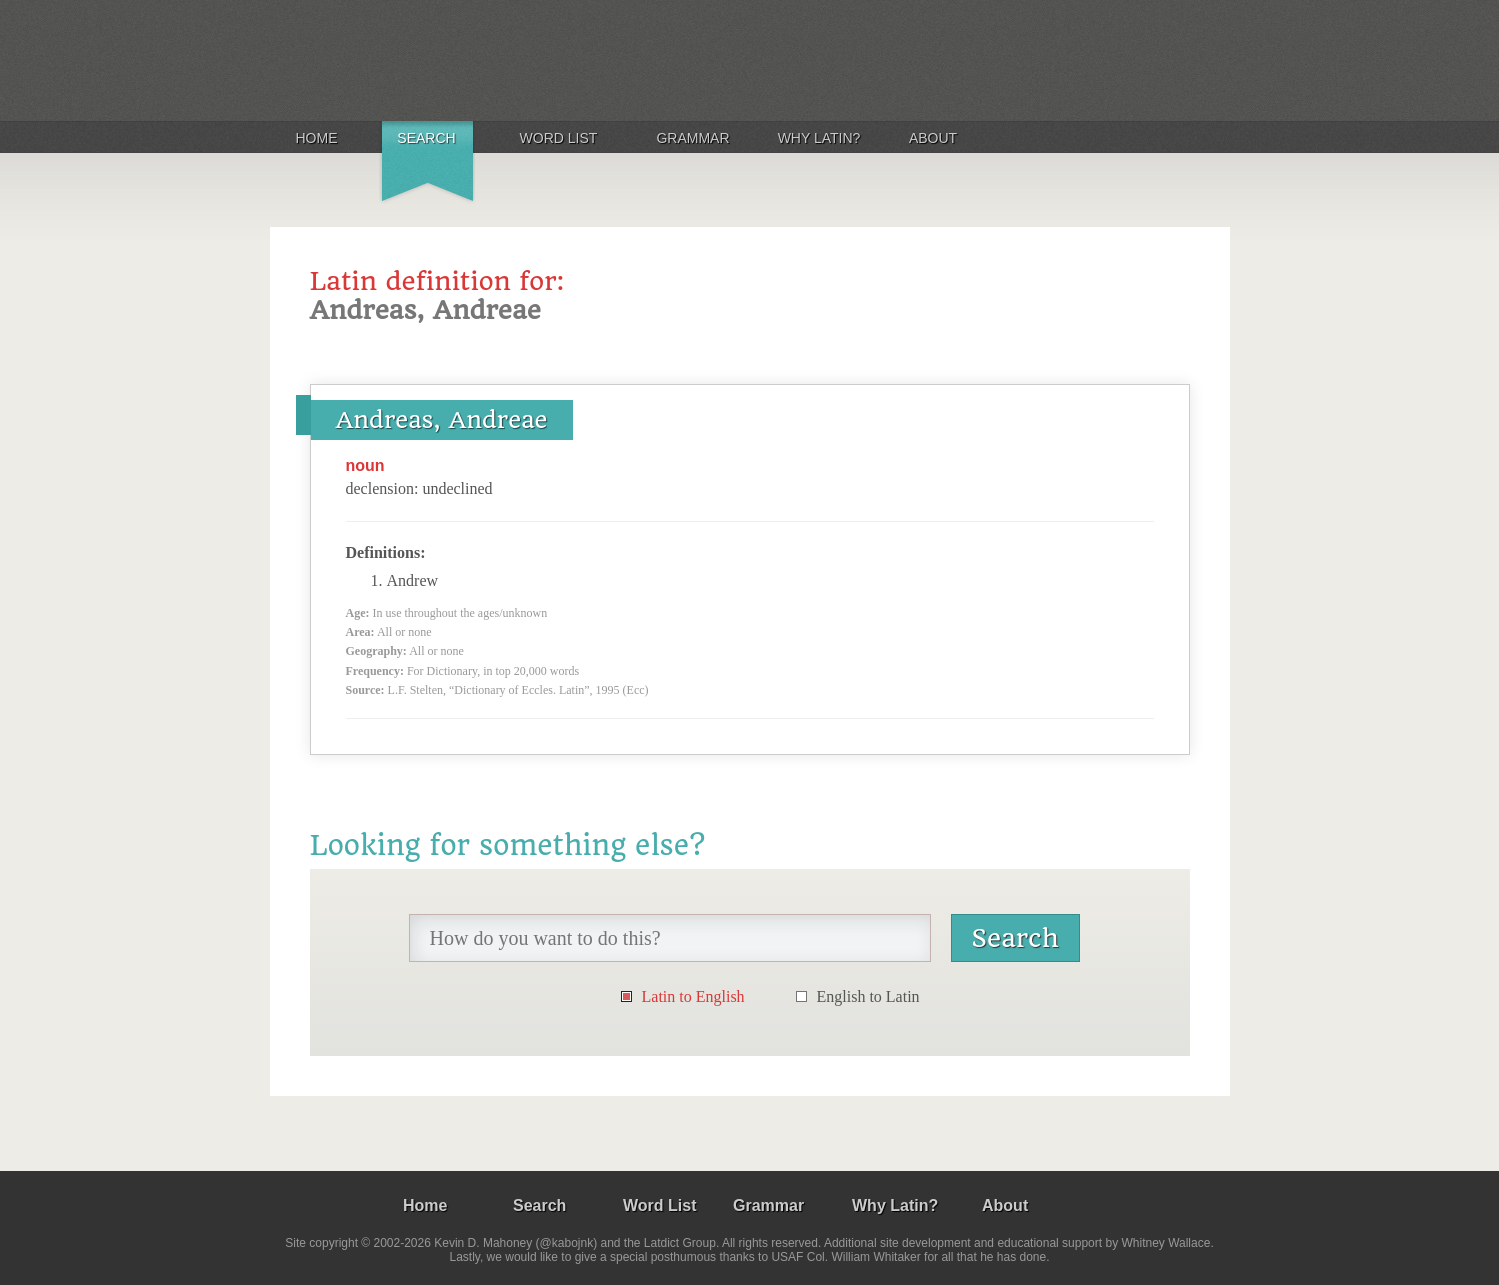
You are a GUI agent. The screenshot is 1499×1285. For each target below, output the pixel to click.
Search (426, 138)
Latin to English (693, 996)
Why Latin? (819, 138)
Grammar (692, 138)
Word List (559, 138)
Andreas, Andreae (442, 420)
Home (317, 138)
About (933, 138)
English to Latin (868, 996)
